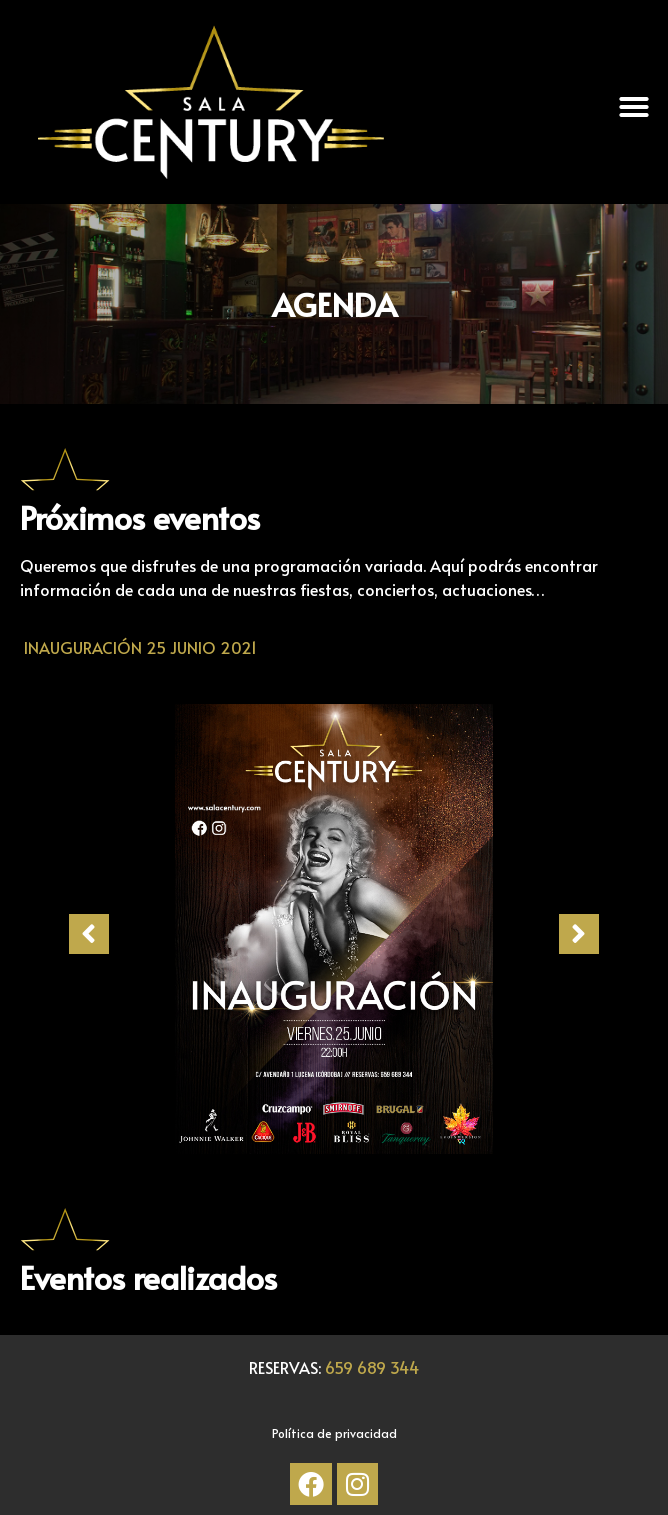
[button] (634, 107)
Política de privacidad (334, 1433)
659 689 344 (372, 1367)
